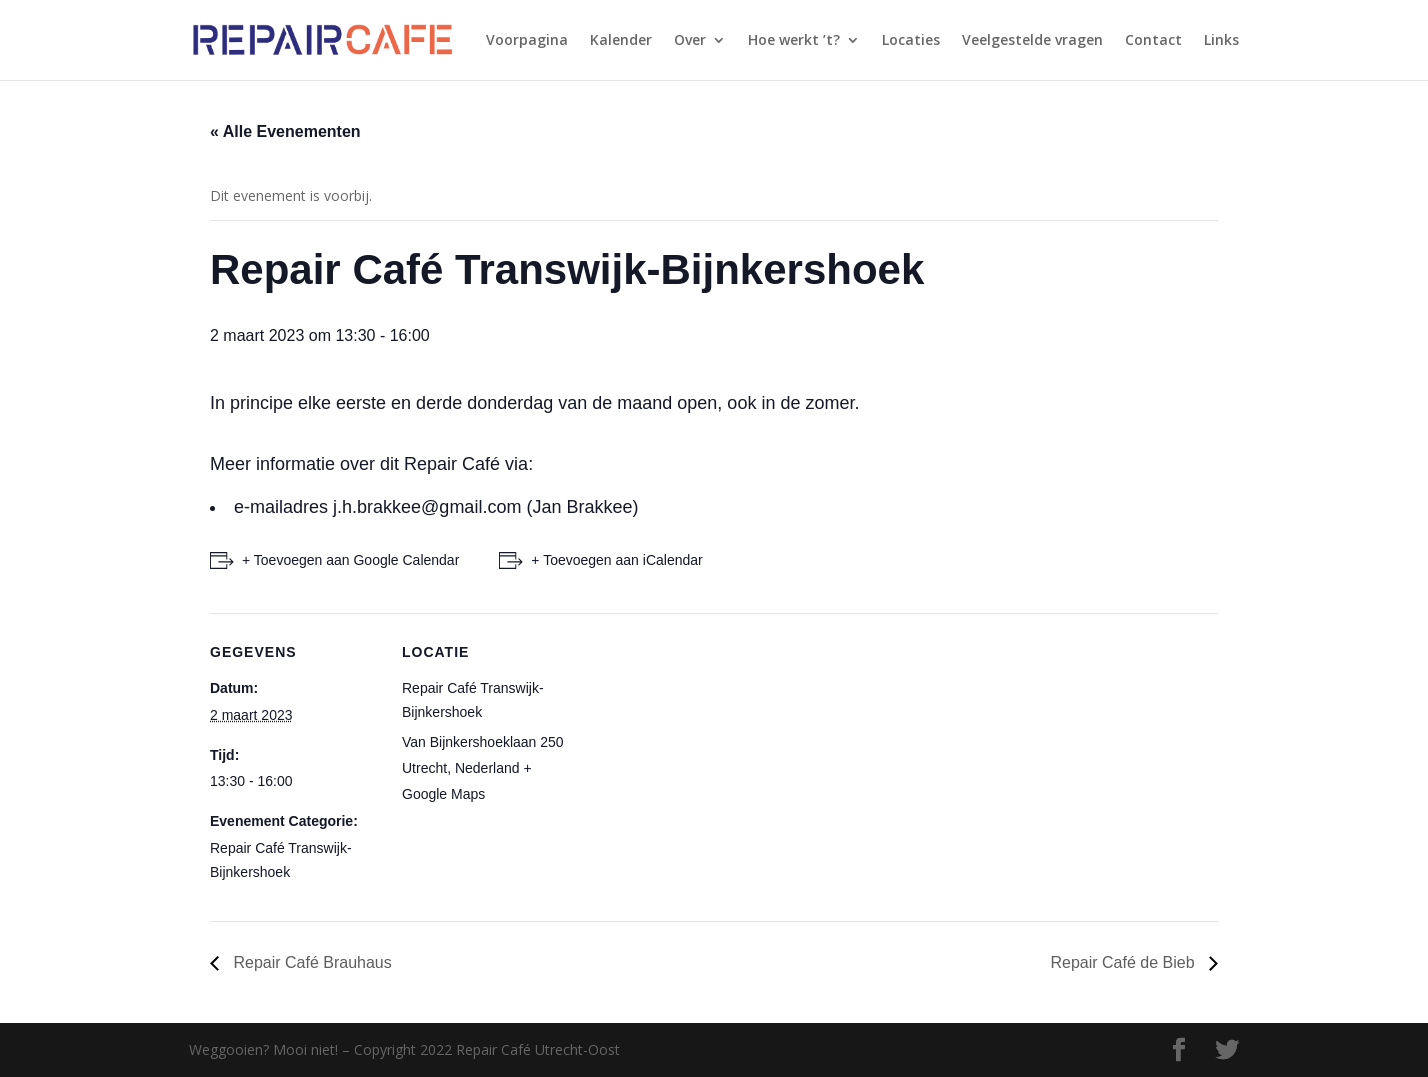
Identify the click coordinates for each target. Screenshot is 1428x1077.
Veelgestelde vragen (1032, 41)
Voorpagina (527, 41)
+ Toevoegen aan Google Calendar (350, 560)
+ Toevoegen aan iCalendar (616, 560)
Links (1221, 41)
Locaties (911, 41)
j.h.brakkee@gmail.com (427, 507)
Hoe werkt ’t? (794, 41)
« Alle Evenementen (285, 131)
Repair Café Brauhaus (310, 962)
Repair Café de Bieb (1124, 962)
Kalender (621, 41)
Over (690, 41)
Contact (1153, 41)
